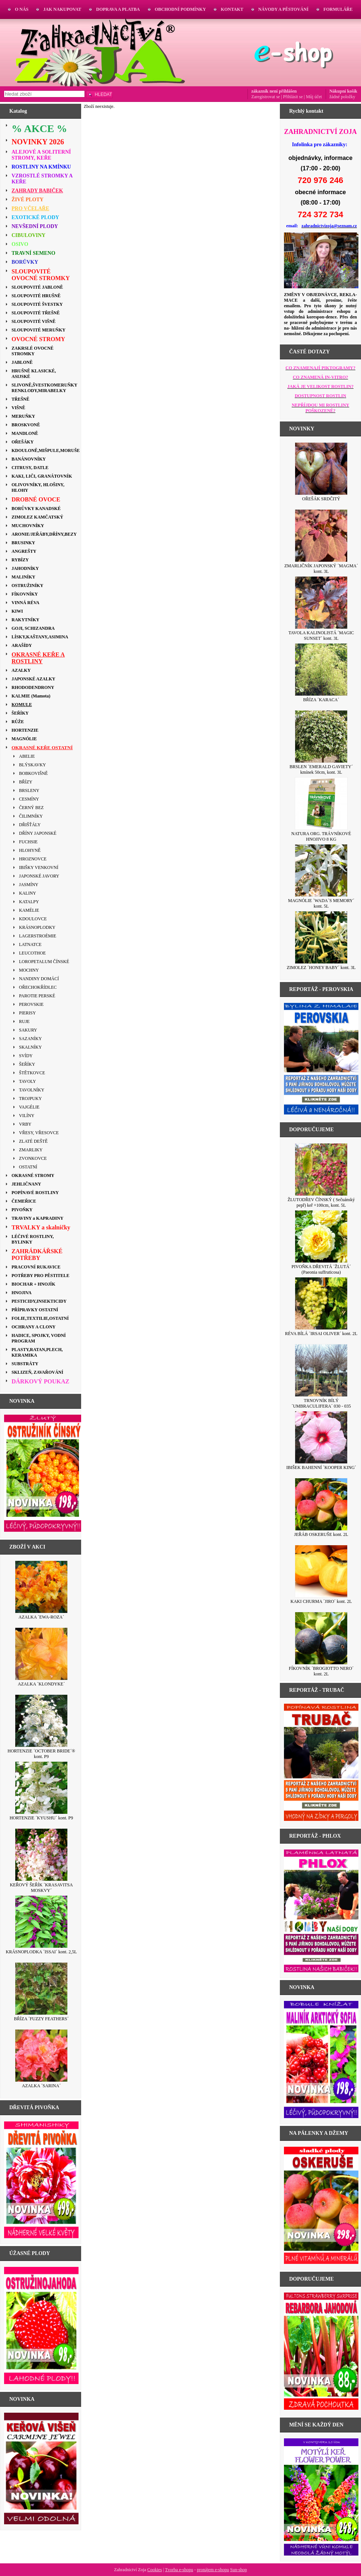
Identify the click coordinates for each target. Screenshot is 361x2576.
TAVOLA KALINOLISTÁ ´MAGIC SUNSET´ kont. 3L (321, 635)
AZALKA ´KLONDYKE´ (41, 1684)
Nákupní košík (343, 91)
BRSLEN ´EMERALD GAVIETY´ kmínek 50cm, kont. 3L (321, 769)
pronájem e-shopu (213, 2569)
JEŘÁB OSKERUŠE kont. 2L (321, 1534)
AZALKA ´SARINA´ (41, 2085)
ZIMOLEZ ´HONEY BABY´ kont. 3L (321, 967)
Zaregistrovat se (265, 96)
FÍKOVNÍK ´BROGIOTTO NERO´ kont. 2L (321, 1671)
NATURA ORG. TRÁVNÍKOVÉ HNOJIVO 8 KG (321, 836)
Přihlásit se (293, 96)
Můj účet (314, 96)
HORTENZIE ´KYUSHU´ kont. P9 (41, 1817)
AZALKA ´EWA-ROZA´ (41, 1617)
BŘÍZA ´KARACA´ (321, 699)
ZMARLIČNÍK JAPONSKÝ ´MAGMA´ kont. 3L (321, 568)
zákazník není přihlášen (274, 91)
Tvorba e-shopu (179, 2569)
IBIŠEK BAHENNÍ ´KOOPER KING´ (321, 1467)
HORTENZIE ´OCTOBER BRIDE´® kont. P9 (41, 1753)
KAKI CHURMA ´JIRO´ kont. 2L (321, 1601)
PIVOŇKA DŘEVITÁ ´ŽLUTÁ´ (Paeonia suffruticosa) (321, 1269)
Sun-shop (238, 2569)
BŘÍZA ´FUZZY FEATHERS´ (41, 2018)
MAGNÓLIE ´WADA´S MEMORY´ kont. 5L (321, 903)
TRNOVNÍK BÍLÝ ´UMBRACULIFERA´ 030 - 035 (321, 1403)
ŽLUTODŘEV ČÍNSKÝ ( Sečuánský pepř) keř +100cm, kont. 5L (321, 1202)
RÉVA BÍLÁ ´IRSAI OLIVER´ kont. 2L (321, 1333)
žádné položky (342, 96)
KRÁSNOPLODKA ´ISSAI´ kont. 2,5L (41, 1951)
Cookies (154, 2569)
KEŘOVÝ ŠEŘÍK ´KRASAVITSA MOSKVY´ (41, 1887)
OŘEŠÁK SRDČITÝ (321, 498)
